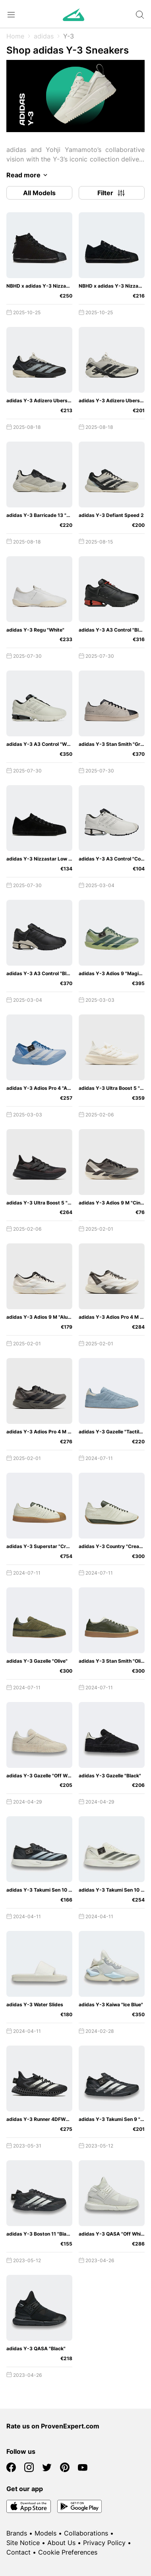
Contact (18, 2552)
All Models (39, 193)
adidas (44, 36)
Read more (28, 175)
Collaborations (86, 2533)
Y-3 (68, 36)
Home (15, 36)
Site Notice (23, 2543)
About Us (61, 2543)
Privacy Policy (104, 2543)
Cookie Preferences (67, 2552)
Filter (111, 193)
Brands (16, 2533)
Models (45, 2533)
